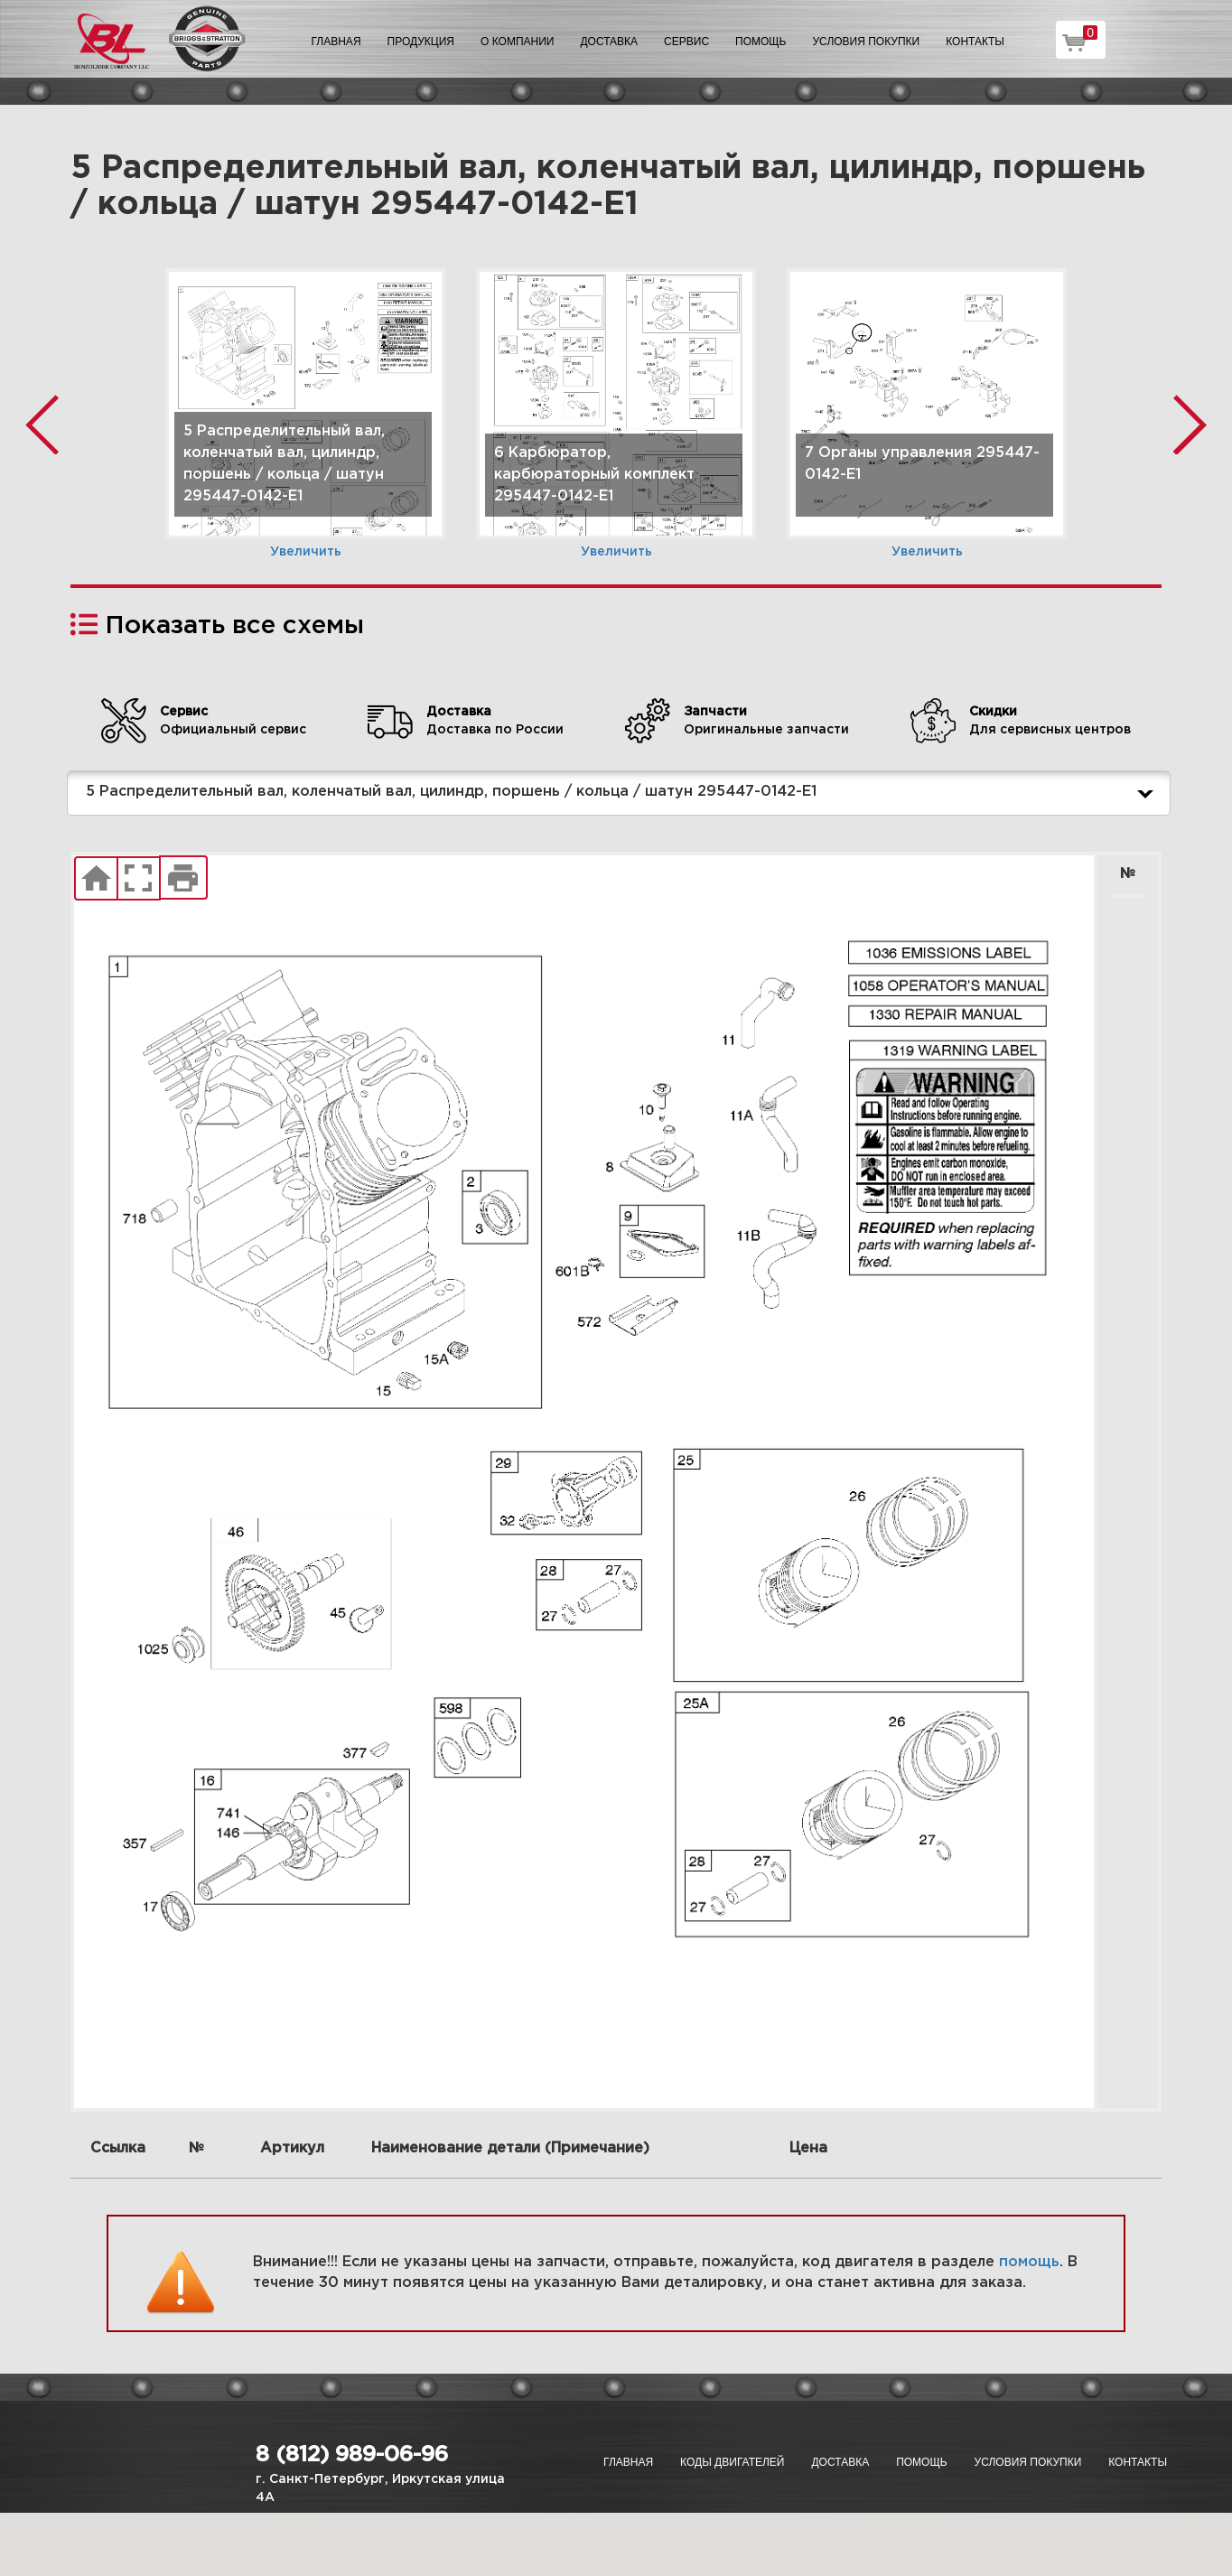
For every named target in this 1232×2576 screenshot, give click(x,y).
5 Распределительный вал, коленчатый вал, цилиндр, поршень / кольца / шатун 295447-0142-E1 (623, 793)
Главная (336, 41)
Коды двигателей (732, 2462)
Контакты (975, 41)
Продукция (420, 41)
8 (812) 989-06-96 (352, 2455)
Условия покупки (866, 41)
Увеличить (305, 551)
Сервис (686, 41)
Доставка (609, 41)
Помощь (760, 41)
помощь (1029, 2262)
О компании (517, 41)
